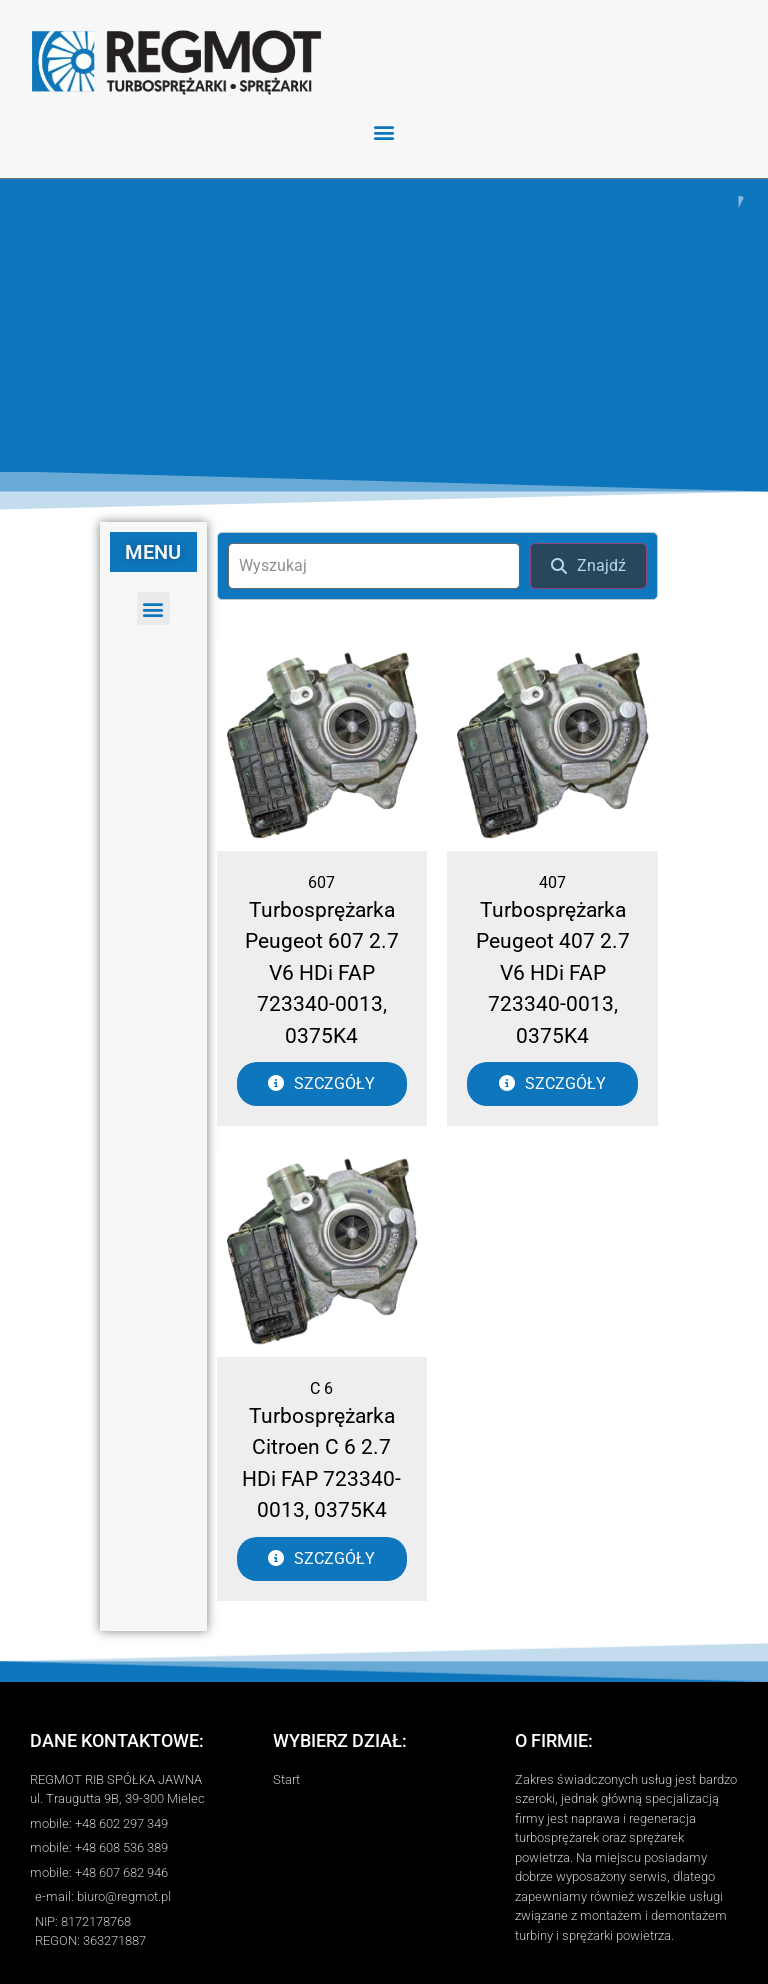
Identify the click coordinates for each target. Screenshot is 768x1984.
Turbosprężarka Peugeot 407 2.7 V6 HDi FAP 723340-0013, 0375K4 (553, 968)
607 (321, 877)
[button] (384, 131)
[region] (384, 323)
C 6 (321, 1383)
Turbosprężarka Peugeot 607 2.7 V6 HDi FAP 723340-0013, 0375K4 (322, 968)
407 (552, 877)
